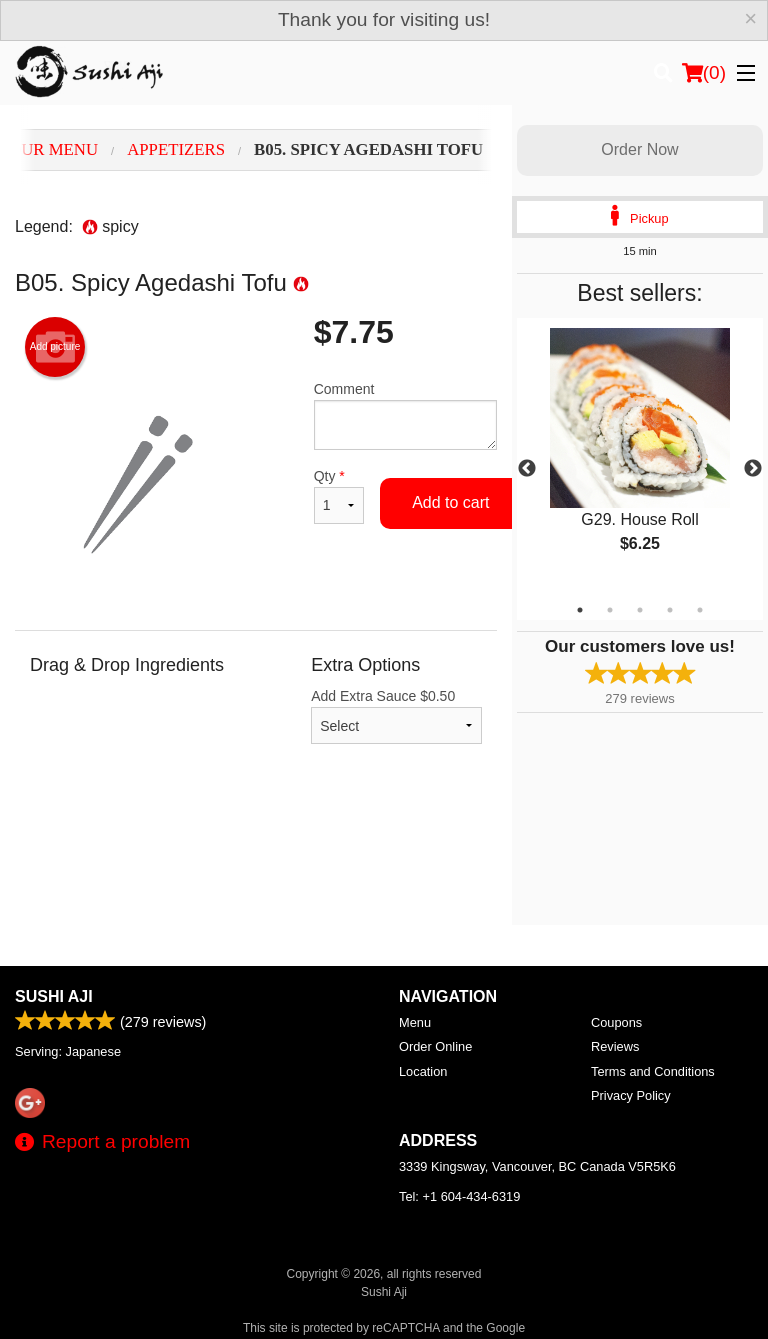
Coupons (616, 1022)
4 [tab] (670, 610)
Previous (527, 469)
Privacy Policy (631, 1095)
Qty (339, 496)
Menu (415, 1022)
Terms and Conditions (653, 1071)
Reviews (615, 1046)
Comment (405, 415)
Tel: (459, 1196)
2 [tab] (610, 610)
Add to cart (450, 502)
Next (753, 469)
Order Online (435, 1046)
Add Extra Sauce (396, 716)
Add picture (55, 347)
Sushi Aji (54, 996)
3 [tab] (640, 610)
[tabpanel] (640, 457)
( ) (704, 73)
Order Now (639, 149)
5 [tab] (700, 610)
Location (423, 1071)
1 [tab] (580, 610)
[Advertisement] (256, 855)
